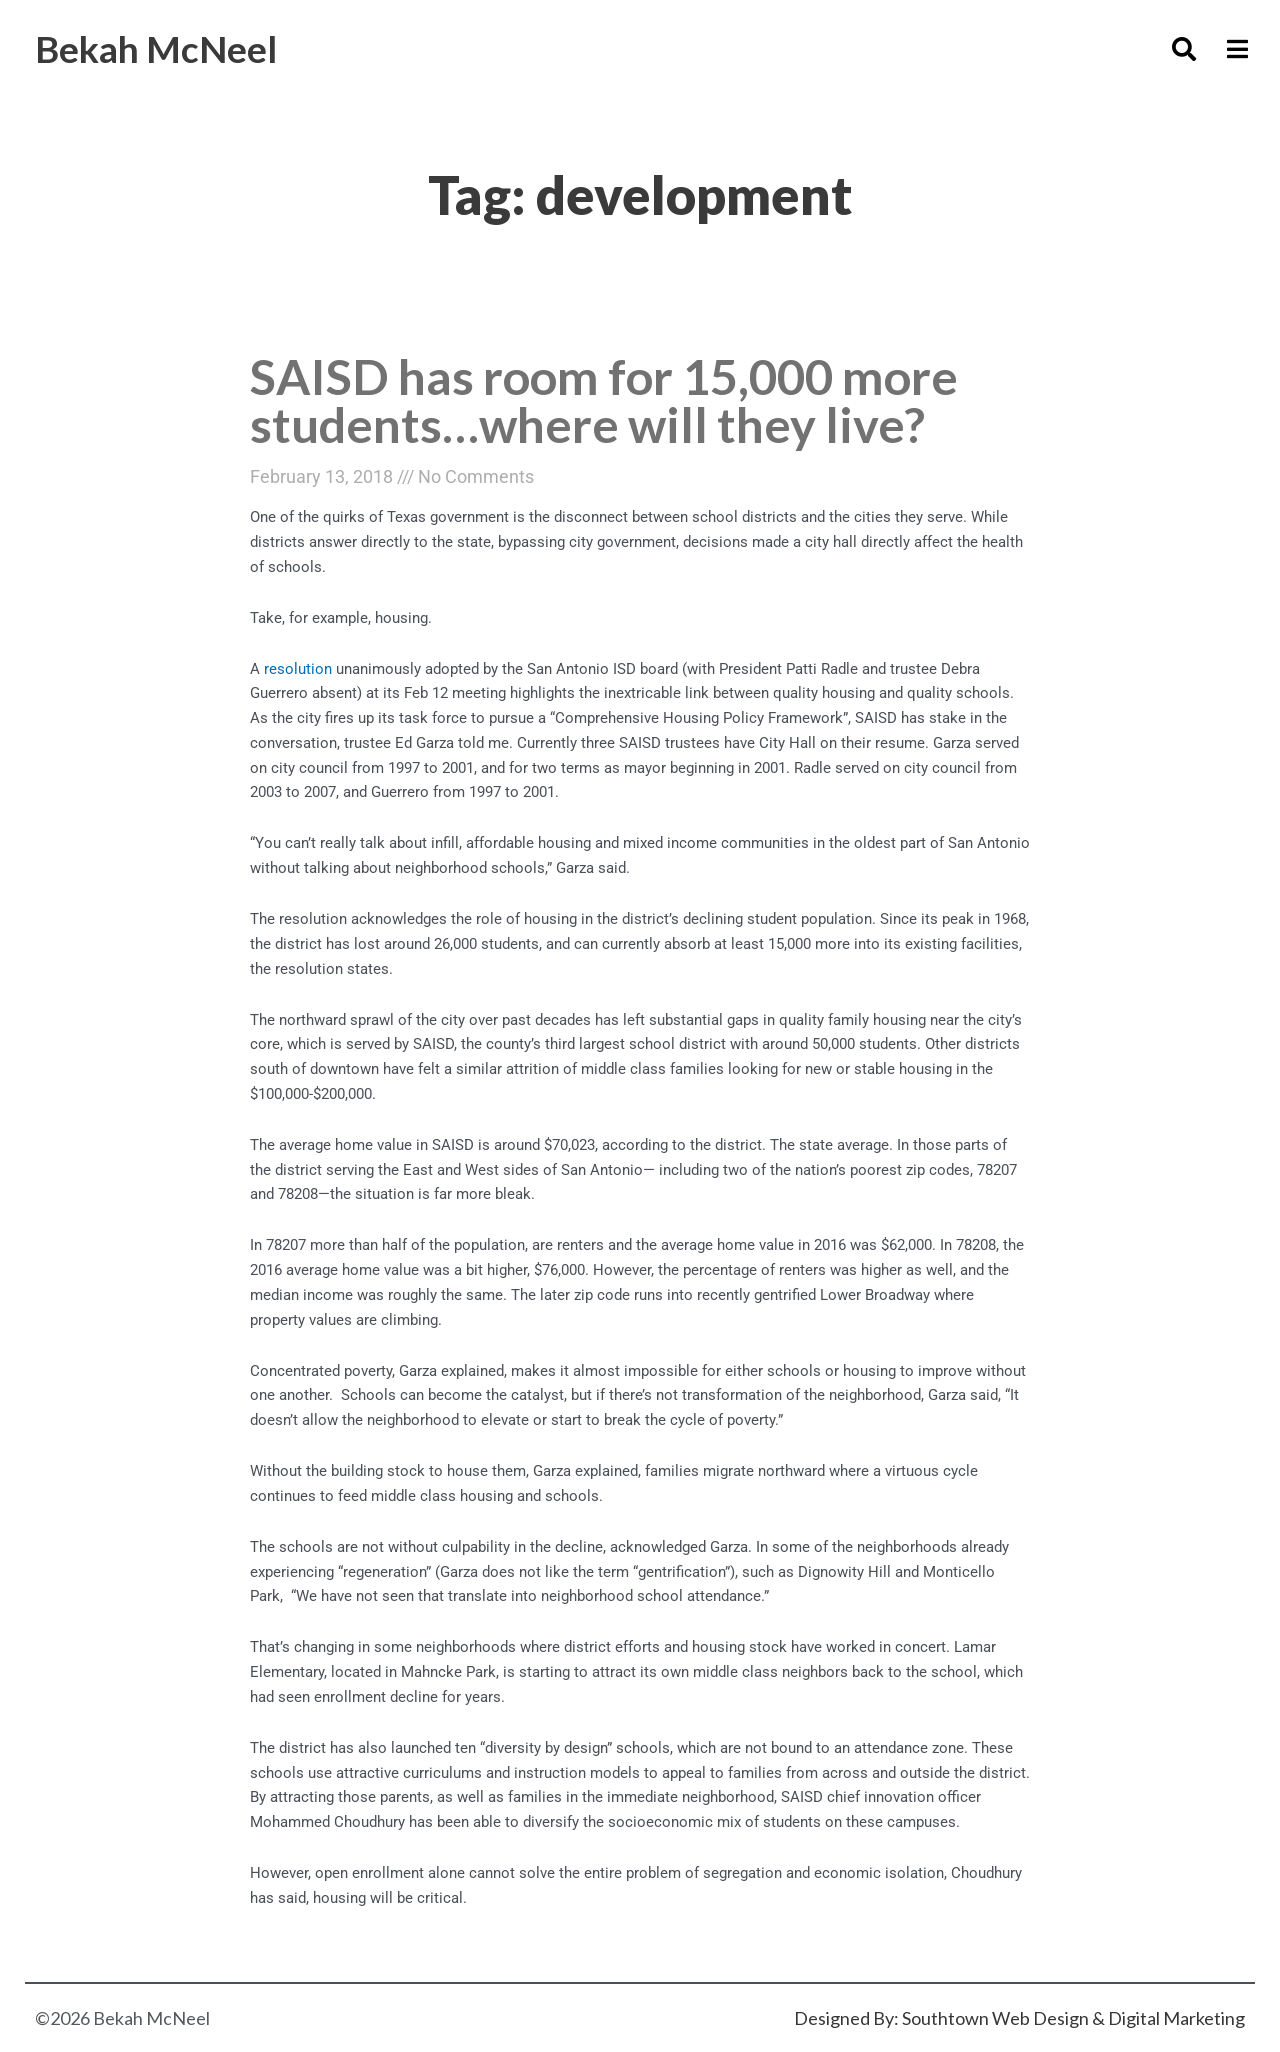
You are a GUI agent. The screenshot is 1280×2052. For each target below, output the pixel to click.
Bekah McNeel (156, 48)
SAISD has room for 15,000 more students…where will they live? (604, 400)
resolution (298, 669)
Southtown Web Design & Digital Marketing (1073, 2018)
